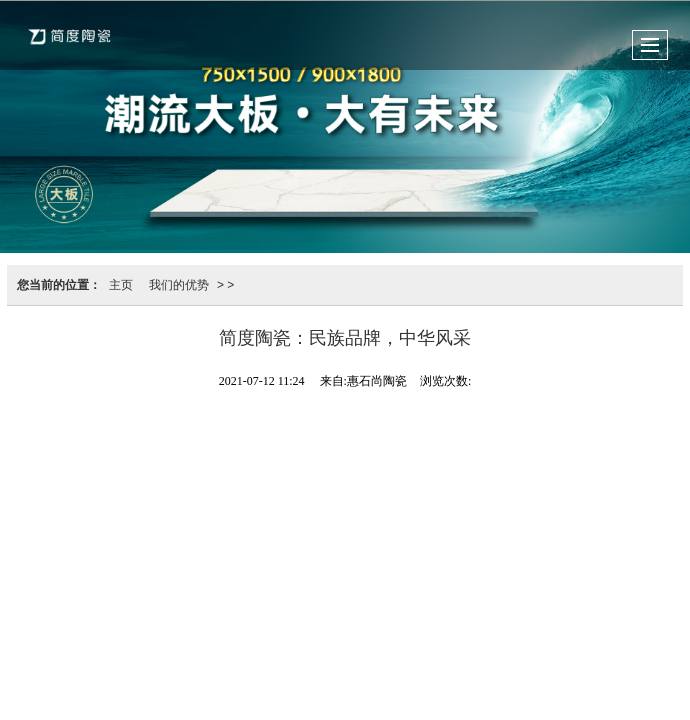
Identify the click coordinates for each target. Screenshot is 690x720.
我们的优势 (179, 285)
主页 (121, 285)
